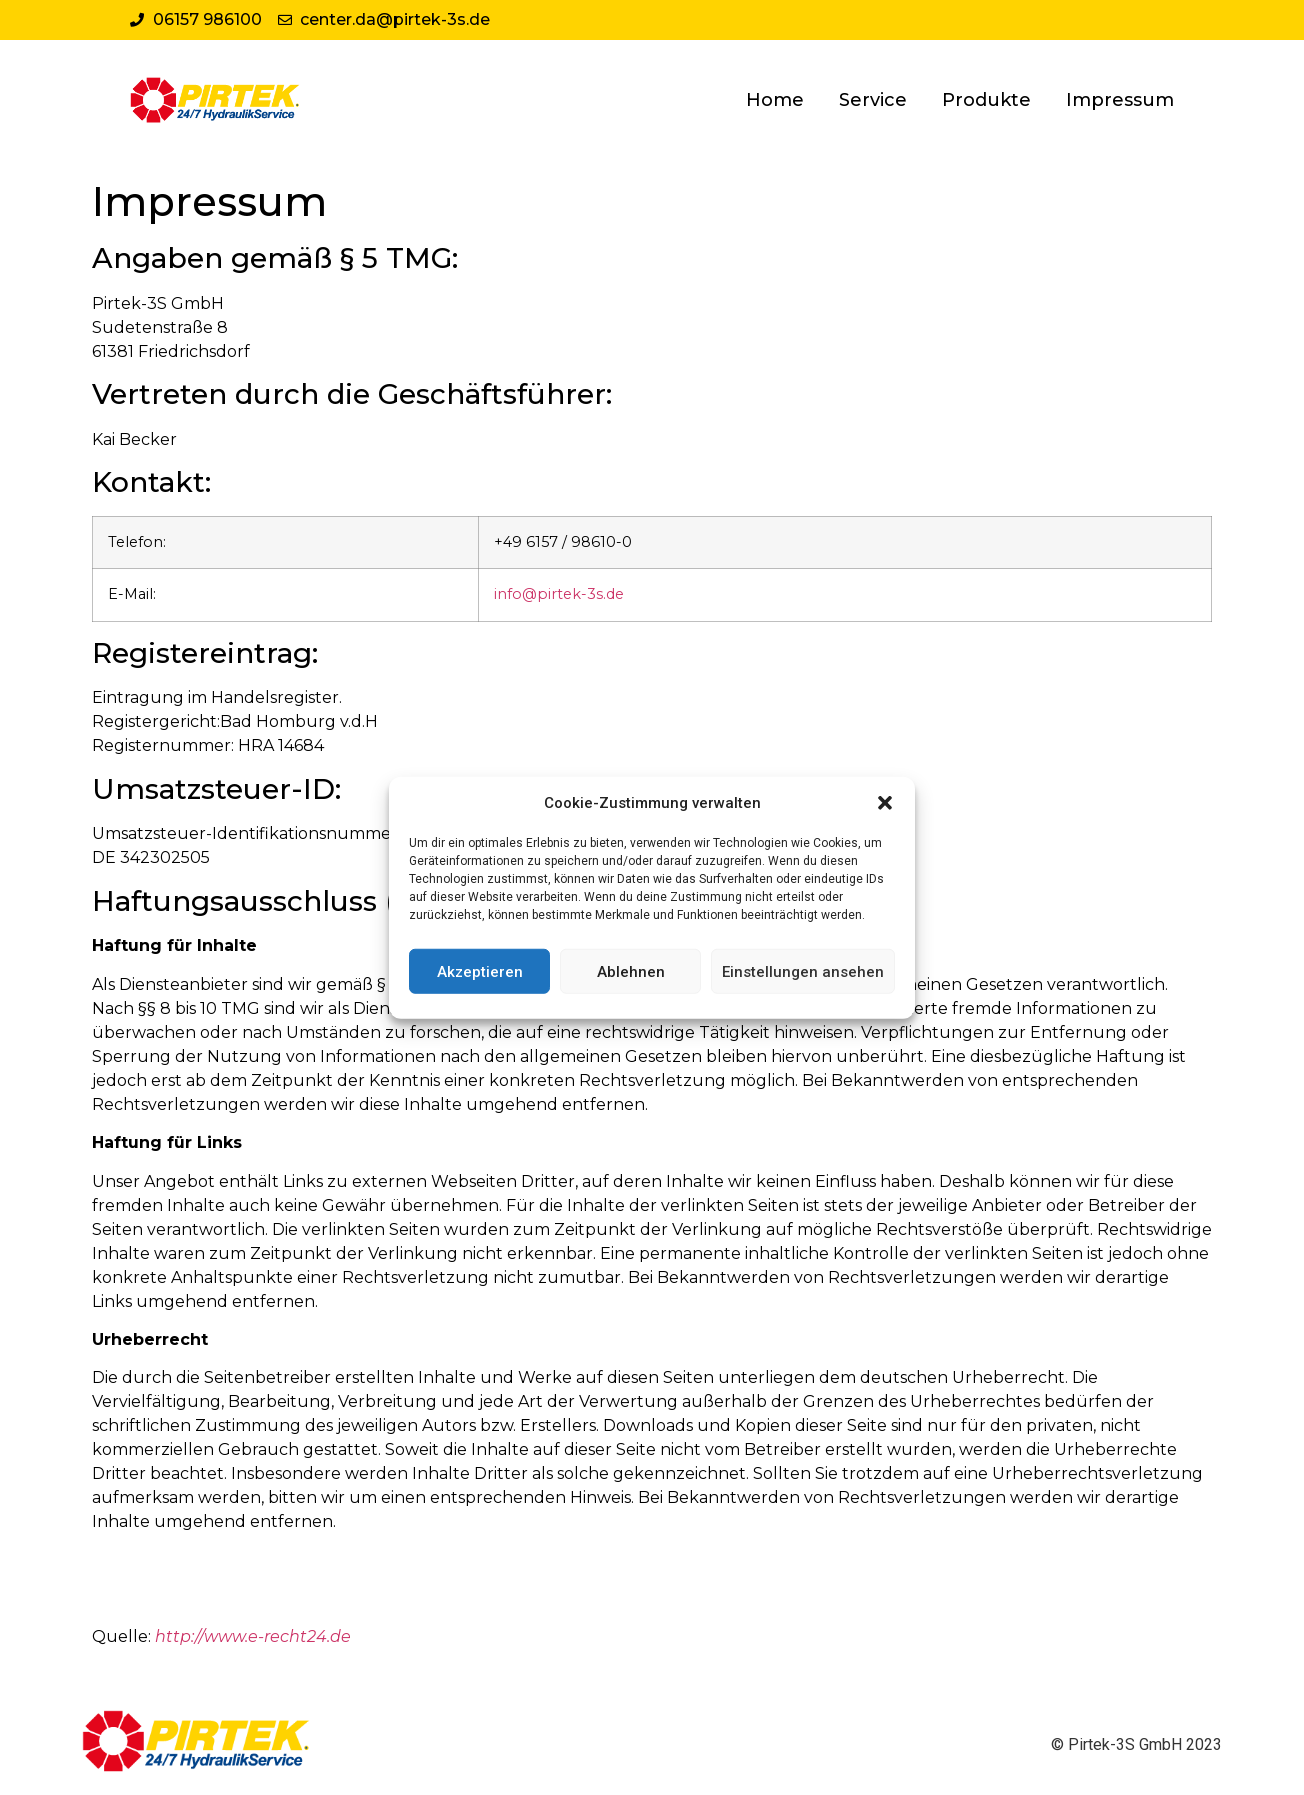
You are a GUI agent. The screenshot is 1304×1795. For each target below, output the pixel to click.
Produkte (986, 100)
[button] (885, 803)
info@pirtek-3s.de (559, 594)
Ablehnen (631, 971)
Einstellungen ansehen (803, 971)
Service (873, 100)
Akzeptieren (480, 971)
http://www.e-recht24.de (253, 1636)
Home (775, 100)
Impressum (1120, 100)
